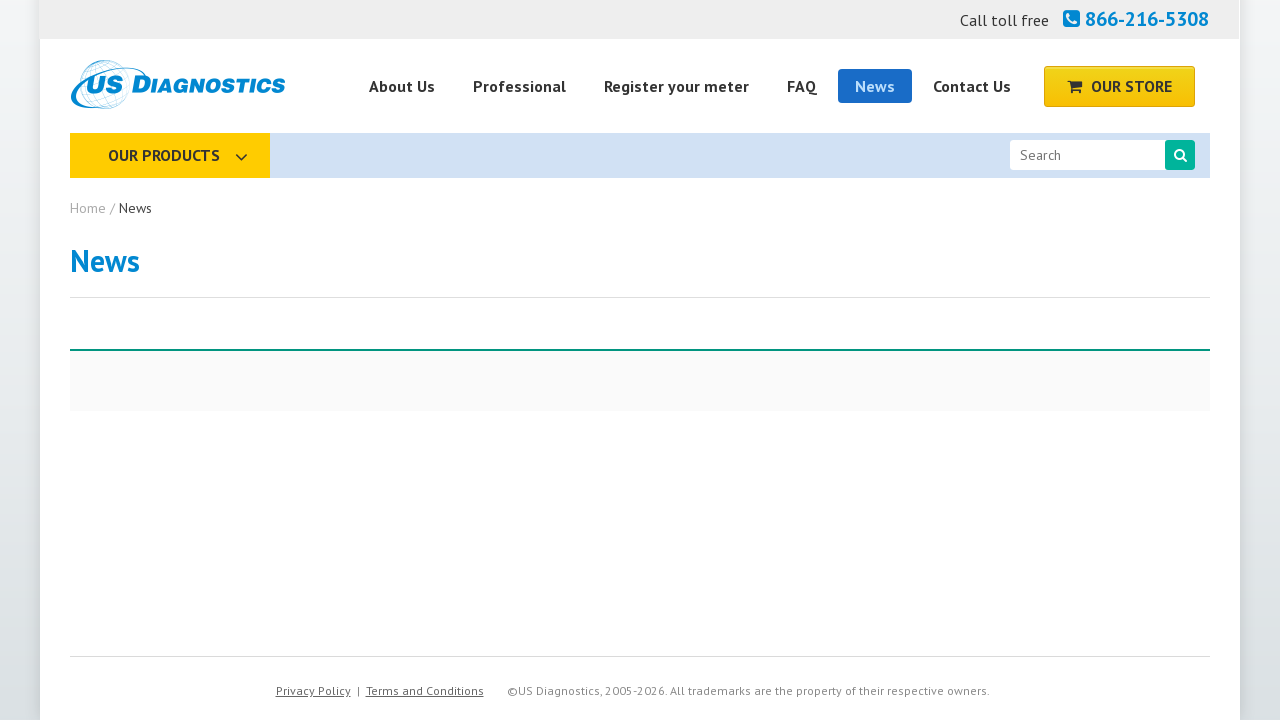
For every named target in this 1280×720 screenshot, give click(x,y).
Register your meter (676, 86)
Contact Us (972, 86)
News (875, 86)
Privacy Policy (313, 690)
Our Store (1119, 86)
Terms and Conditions (425, 690)
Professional (519, 86)
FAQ (802, 86)
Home (88, 208)
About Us (402, 86)
